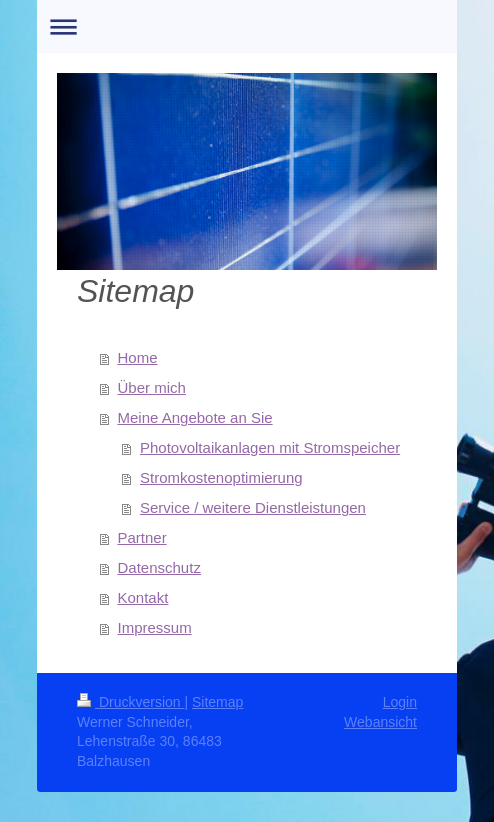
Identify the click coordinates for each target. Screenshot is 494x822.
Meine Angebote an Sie (195, 417)
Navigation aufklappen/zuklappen (247, 26)
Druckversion (130, 702)
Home (138, 357)
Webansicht (380, 722)
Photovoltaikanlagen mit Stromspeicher (270, 447)
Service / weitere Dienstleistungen (253, 507)
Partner (142, 537)
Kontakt (143, 597)
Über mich (152, 387)
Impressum (155, 627)
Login (400, 702)
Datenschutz (159, 567)
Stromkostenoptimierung (221, 477)
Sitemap (217, 702)
